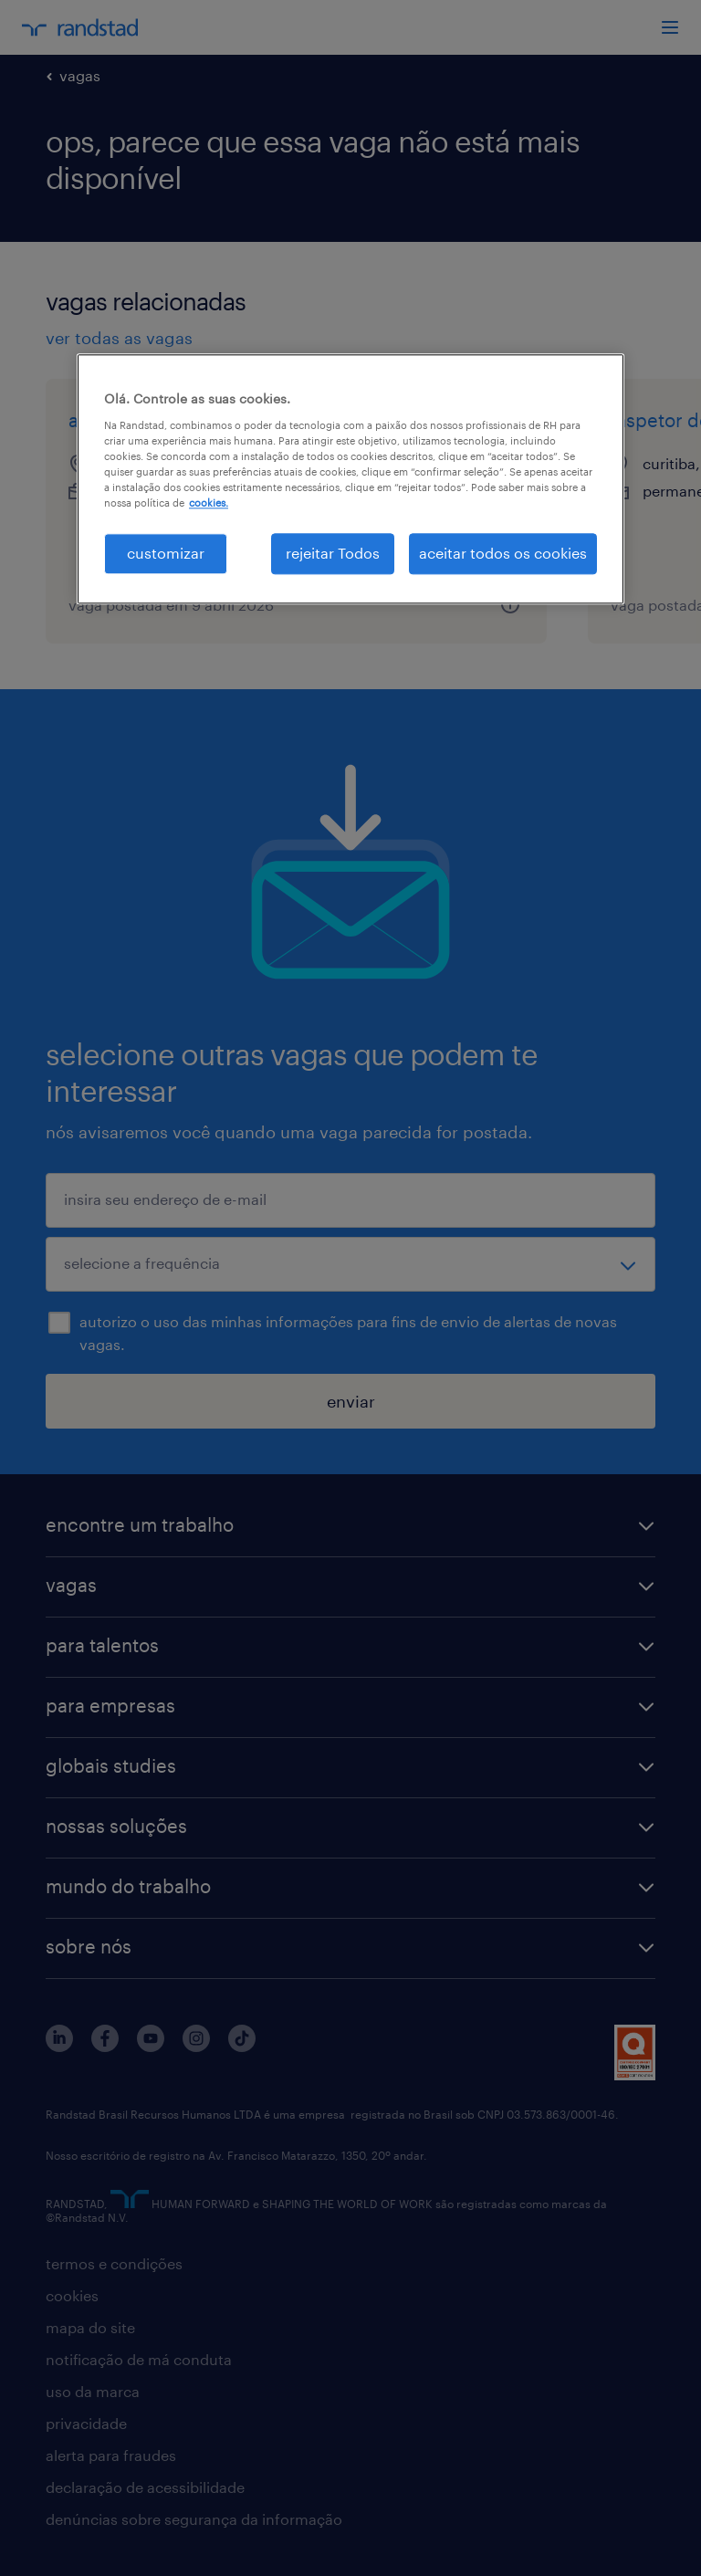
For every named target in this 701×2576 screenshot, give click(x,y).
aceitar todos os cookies (503, 553)
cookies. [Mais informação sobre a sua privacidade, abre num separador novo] (208, 503)
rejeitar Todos (333, 553)
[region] (350, 479)
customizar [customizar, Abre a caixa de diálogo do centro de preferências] (165, 553)
